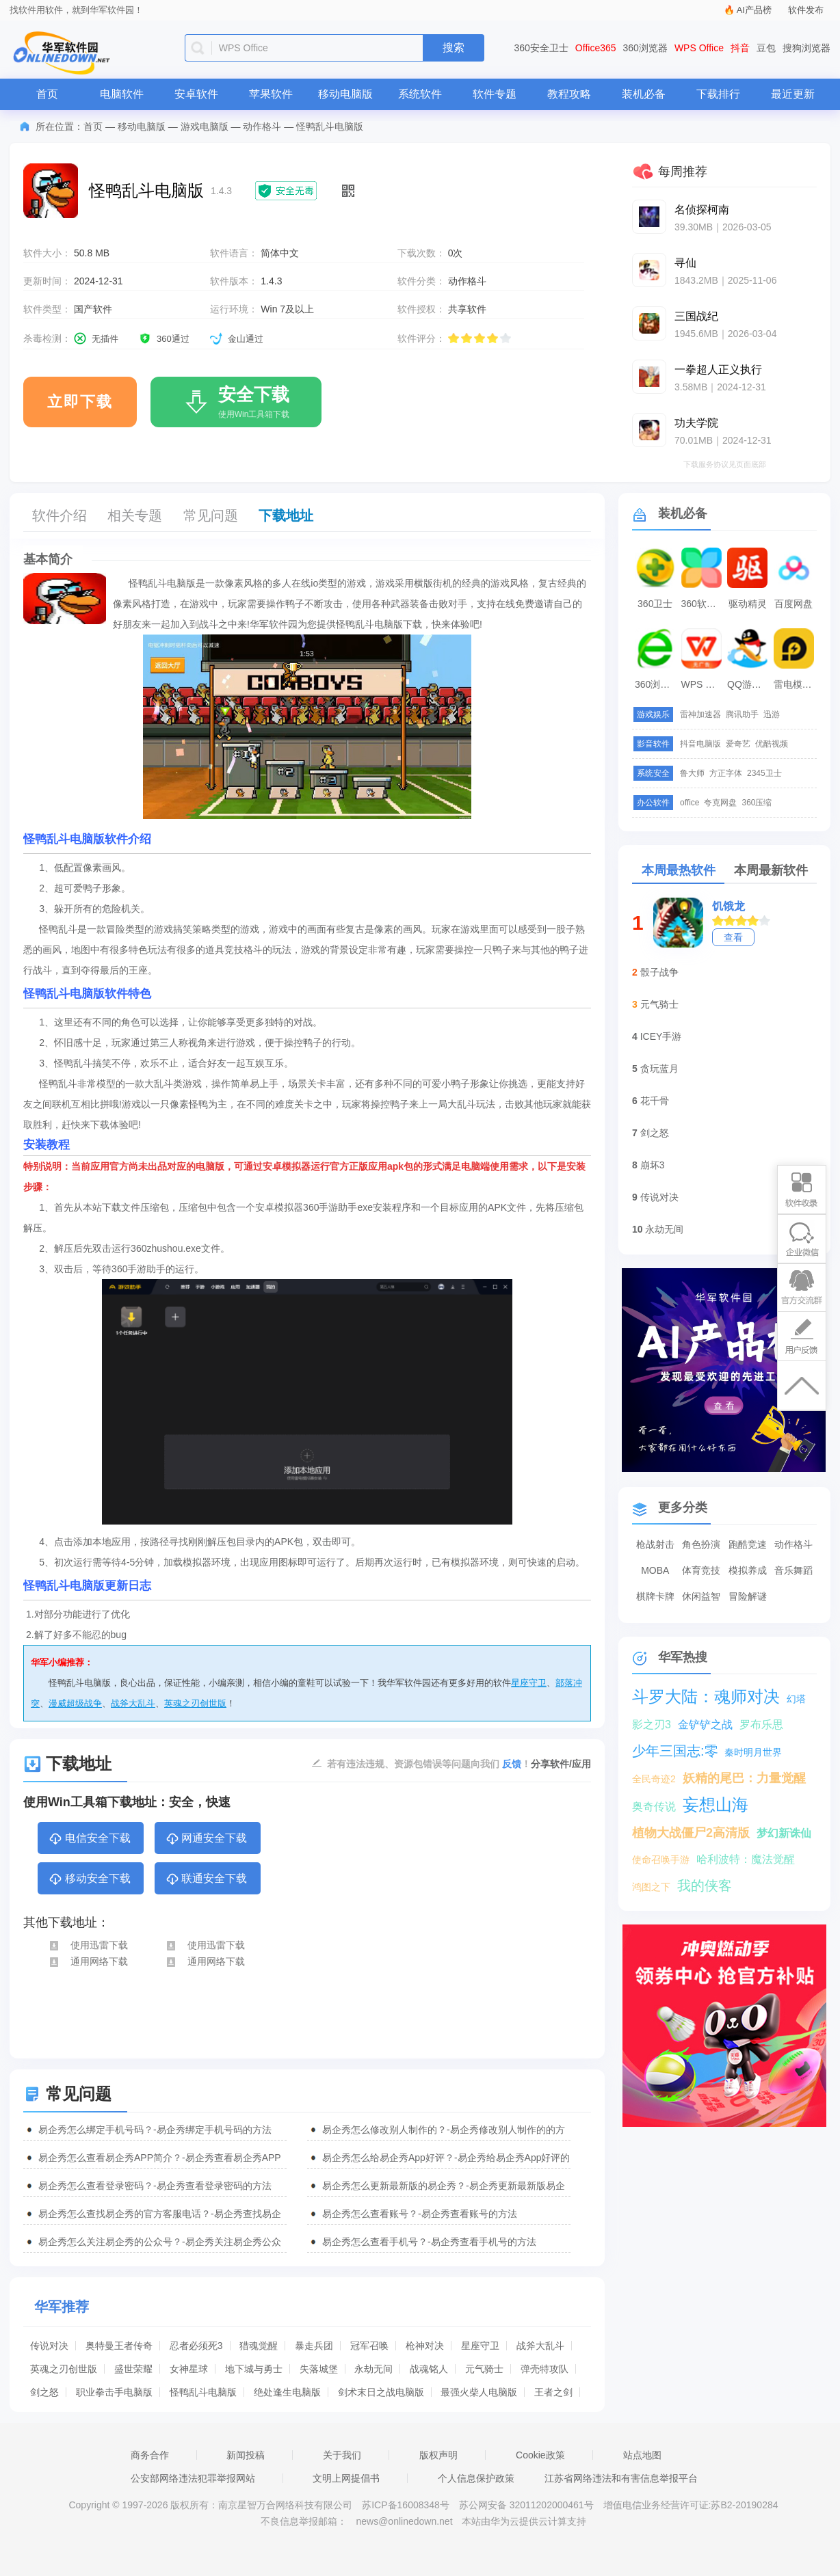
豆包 (766, 48)
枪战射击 (655, 1544)
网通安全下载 (206, 1839)
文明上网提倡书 (346, 2478)
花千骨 (654, 1100)
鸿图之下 (651, 1886)
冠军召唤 (369, 2345)
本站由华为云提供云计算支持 (524, 2521)
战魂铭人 (429, 2369)
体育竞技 (701, 1570)
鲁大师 (692, 773)
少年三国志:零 (675, 1750)
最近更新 (793, 94)
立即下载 (80, 401)
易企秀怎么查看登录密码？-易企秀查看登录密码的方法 (155, 2185)
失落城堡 (319, 2369)
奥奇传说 (654, 1806)
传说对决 (49, 2345)
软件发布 (806, 10)
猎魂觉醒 (258, 2345)
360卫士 (655, 603)
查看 (733, 937)
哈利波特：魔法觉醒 (745, 1859)
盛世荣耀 (133, 2369)
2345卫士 (764, 773)
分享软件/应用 (561, 1763)
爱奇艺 (738, 744)
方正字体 (725, 773)
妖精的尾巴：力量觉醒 (744, 1778)
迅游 (771, 714)
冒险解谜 (748, 1596)
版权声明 (438, 2455)
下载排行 (718, 94)
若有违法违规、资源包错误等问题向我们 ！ (429, 1763)
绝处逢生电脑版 (287, 2392)
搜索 (453, 47)
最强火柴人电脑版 (479, 2392)
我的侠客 (704, 1885)
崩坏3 (652, 1164)
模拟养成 (748, 1570)
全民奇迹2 (654, 1778)
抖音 (740, 48)
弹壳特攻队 (544, 2369)
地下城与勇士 (254, 2369)
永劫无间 (373, 2369)
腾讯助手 (742, 714)
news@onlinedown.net (404, 2521)
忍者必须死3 (196, 2345)
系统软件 (420, 94)
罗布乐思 (761, 1724)
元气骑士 (484, 2369)
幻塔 (796, 1698)
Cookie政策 (540, 2455)
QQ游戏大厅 (749, 684)
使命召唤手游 (661, 1859)
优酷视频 (771, 744)
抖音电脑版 (700, 744)
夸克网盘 (720, 802)
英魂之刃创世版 (195, 1703)
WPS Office (699, 48)
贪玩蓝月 (659, 1068)
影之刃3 (651, 1724)
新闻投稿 (245, 2455)
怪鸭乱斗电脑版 (203, 2392)
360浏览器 (645, 48)
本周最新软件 (771, 870)
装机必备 (644, 94)
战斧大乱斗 (133, 1703)
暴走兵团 (314, 2345)
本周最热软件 (679, 870)
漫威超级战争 (75, 1703)
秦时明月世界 (753, 1752)
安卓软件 (196, 94)
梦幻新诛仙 (784, 1833)
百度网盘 (793, 603)
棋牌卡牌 (655, 1596)
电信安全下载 (89, 1839)
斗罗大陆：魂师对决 (706, 1696)
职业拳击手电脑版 (114, 2392)
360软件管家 (703, 603)
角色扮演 (701, 1544)
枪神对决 (425, 2345)
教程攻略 (569, 94)
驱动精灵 (748, 603)
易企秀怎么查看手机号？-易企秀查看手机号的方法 (429, 2241)
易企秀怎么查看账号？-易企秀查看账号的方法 (419, 2213)
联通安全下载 (206, 1879)
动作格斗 (262, 126)
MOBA (655, 1570)
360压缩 (756, 802)
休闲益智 (701, 1596)
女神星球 (189, 2369)
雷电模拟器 (795, 684)
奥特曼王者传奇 (119, 2345)
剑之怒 (44, 2392)
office (689, 802)
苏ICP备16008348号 (405, 2504)
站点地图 (642, 2455)
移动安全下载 (89, 1879)
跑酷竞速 (748, 1544)
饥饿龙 (728, 906)
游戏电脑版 (204, 126)
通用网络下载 (88, 1961)
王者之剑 (553, 2392)
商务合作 (150, 2455)
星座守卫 (529, 1683)
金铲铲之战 (705, 1724)
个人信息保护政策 (476, 2478)
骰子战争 (659, 972)
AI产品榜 (754, 10)
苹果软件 (271, 94)
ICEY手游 (661, 1036)
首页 (47, 94)
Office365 (595, 48)
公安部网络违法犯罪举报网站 (193, 2478)
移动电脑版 (345, 94)
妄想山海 (715, 1804)
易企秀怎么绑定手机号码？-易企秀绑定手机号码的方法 (155, 2129)
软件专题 (494, 94)
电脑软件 (122, 94)
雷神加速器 (700, 714)
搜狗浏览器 (806, 48)
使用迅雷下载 (88, 1945)
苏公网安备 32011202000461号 (527, 2504)
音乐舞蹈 (793, 1570)
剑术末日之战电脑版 (381, 2392)
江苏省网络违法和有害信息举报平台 (621, 2478)
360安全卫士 (541, 48)
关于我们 (342, 2455)
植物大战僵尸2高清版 (691, 1833)
